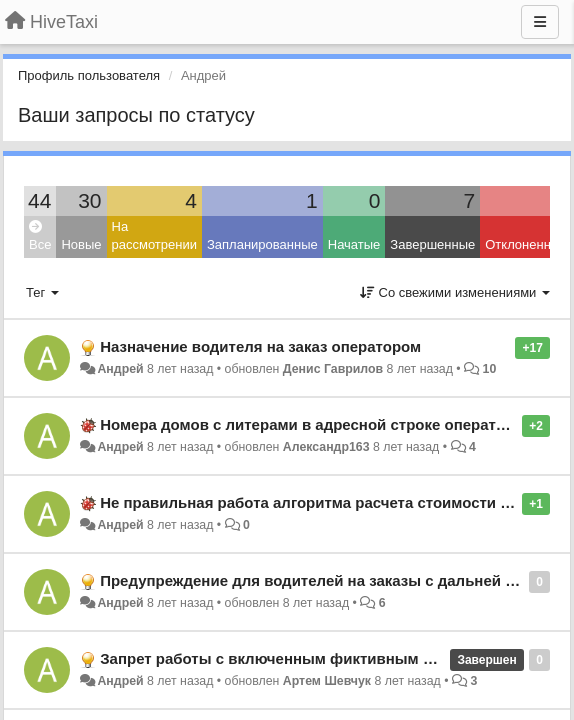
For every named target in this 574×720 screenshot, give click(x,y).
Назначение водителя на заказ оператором (260, 346)
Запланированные (262, 244)
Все (40, 236)
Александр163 (326, 447)
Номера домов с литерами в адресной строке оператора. (313, 424)
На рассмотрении (154, 236)
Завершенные (432, 244)
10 (490, 369)
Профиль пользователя (89, 75)
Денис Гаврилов (333, 369)
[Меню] (540, 22)
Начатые (354, 244)
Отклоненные (526, 244)
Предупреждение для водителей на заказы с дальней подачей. (335, 580)
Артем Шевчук (327, 681)
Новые (81, 244)
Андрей (120, 369)
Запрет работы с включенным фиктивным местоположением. (331, 658)
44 (39, 200)
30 (89, 200)
